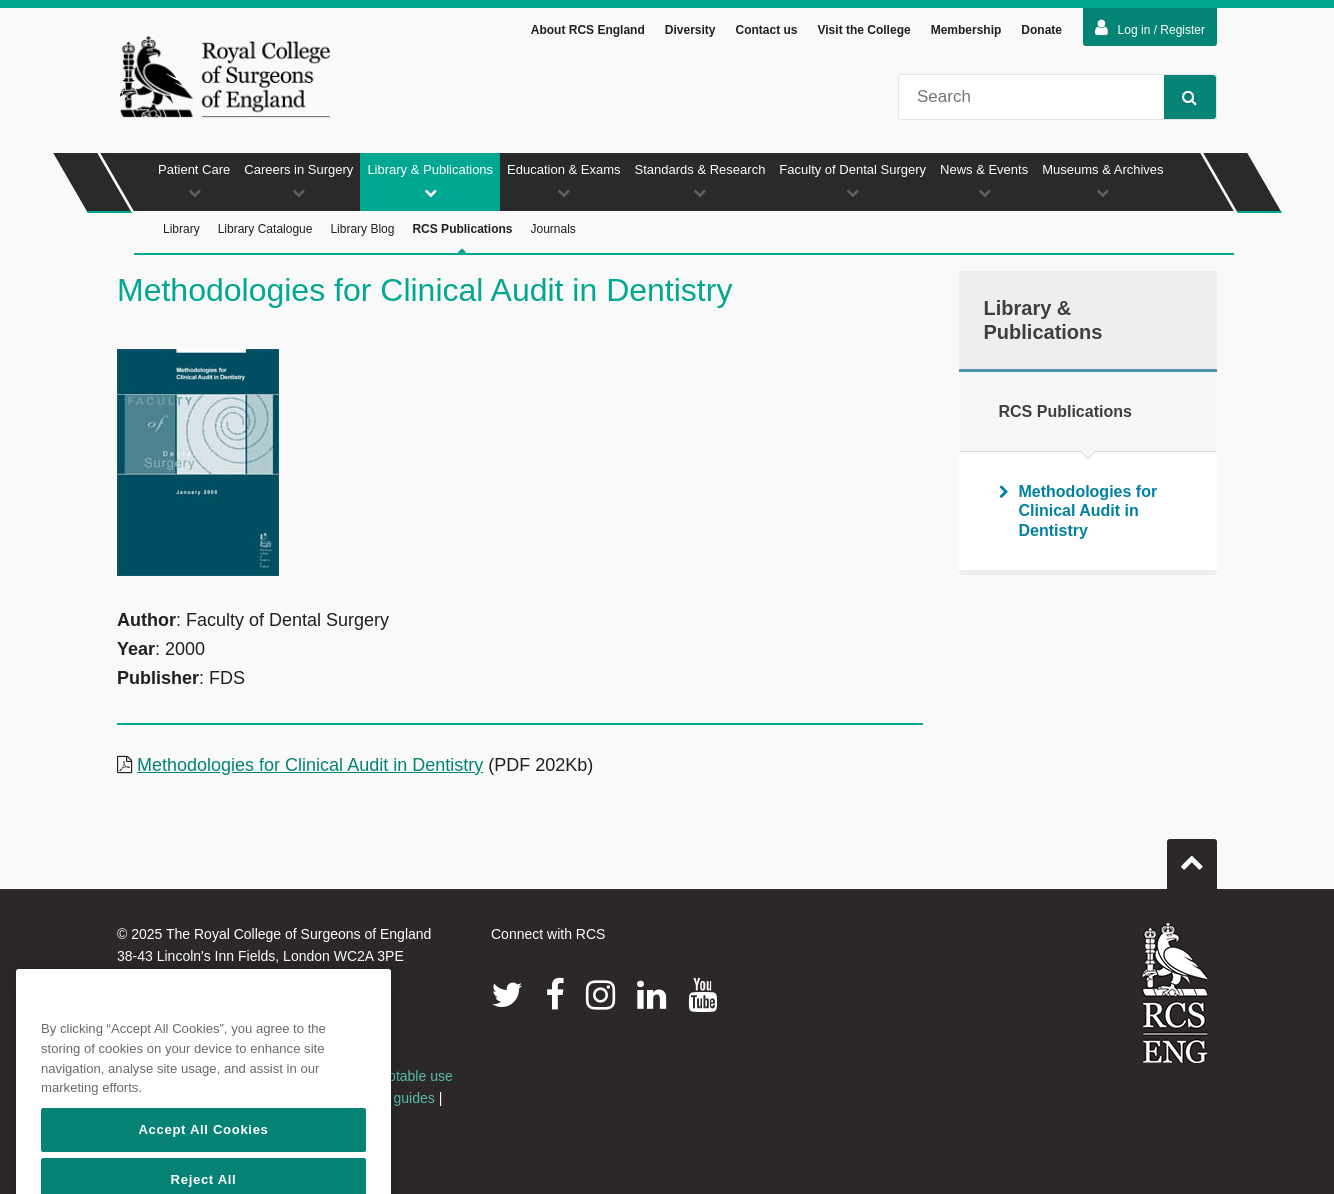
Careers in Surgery (298, 180)
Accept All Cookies (203, 1170)
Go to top (1192, 856)
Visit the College (864, 30)
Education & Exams (563, 180)
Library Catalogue (265, 229)
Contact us (766, 30)
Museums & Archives (1102, 180)
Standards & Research (700, 180)
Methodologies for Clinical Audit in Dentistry (310, 765)
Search (1180, 96)
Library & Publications (430, 180)
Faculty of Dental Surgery (852, 180)
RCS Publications (462, 238)
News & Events (984, 180)
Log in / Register (1150, 28)
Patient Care (194, 180)
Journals (552, 229)
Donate (1041, 30)
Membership (966, 30)
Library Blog (362, 229)
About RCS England (588, 30)
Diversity (690, 30)
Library (181, 229)
